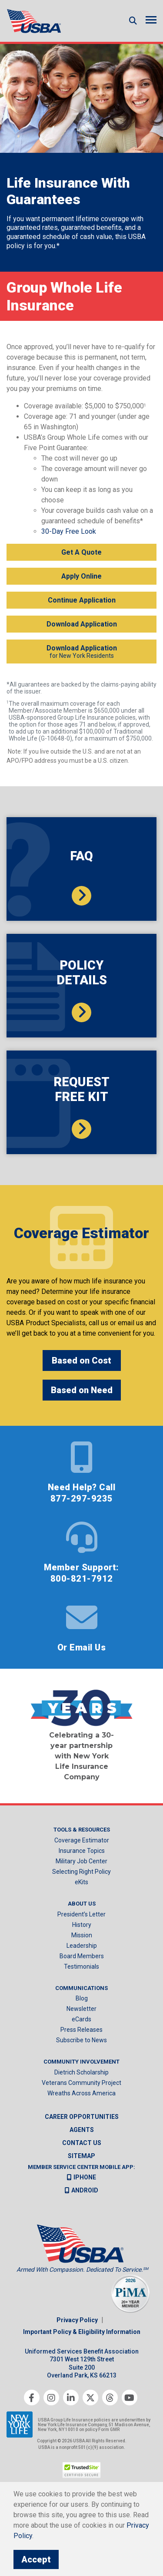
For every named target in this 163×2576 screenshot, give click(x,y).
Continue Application (82, 600)
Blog (82, 1998)
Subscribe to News (81, 2040)
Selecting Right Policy (81, 1871)
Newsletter (81, 2008)
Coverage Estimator (81, 1840)
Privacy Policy (77, 2320)
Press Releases (81, 2029)
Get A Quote (81, 552)
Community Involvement (81, 2061)
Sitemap (81, 2155)
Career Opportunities (82, 2116)
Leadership (82, 1945)
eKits (81, 1882)
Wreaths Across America (81, 2093)
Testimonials (81, 1966)
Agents (82, 2129)
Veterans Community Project (81, 2082)
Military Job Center (81, 1861)
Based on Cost (81, 1360)
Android (81, 2190)
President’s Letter (81, 1914)
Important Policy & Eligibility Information (81, 2331)
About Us (82, 1903)
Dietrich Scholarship (81, 2072)
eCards (81, 2019)
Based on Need (82, 1390)
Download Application (82, 624)
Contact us (81, 2142)
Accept (36, 2559)
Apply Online (81, 576)
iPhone (81, 2177)
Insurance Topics (82, 1850)
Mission (81, 1935)
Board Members (82, 1956)
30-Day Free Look (68, 531)
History (81, 1924)
